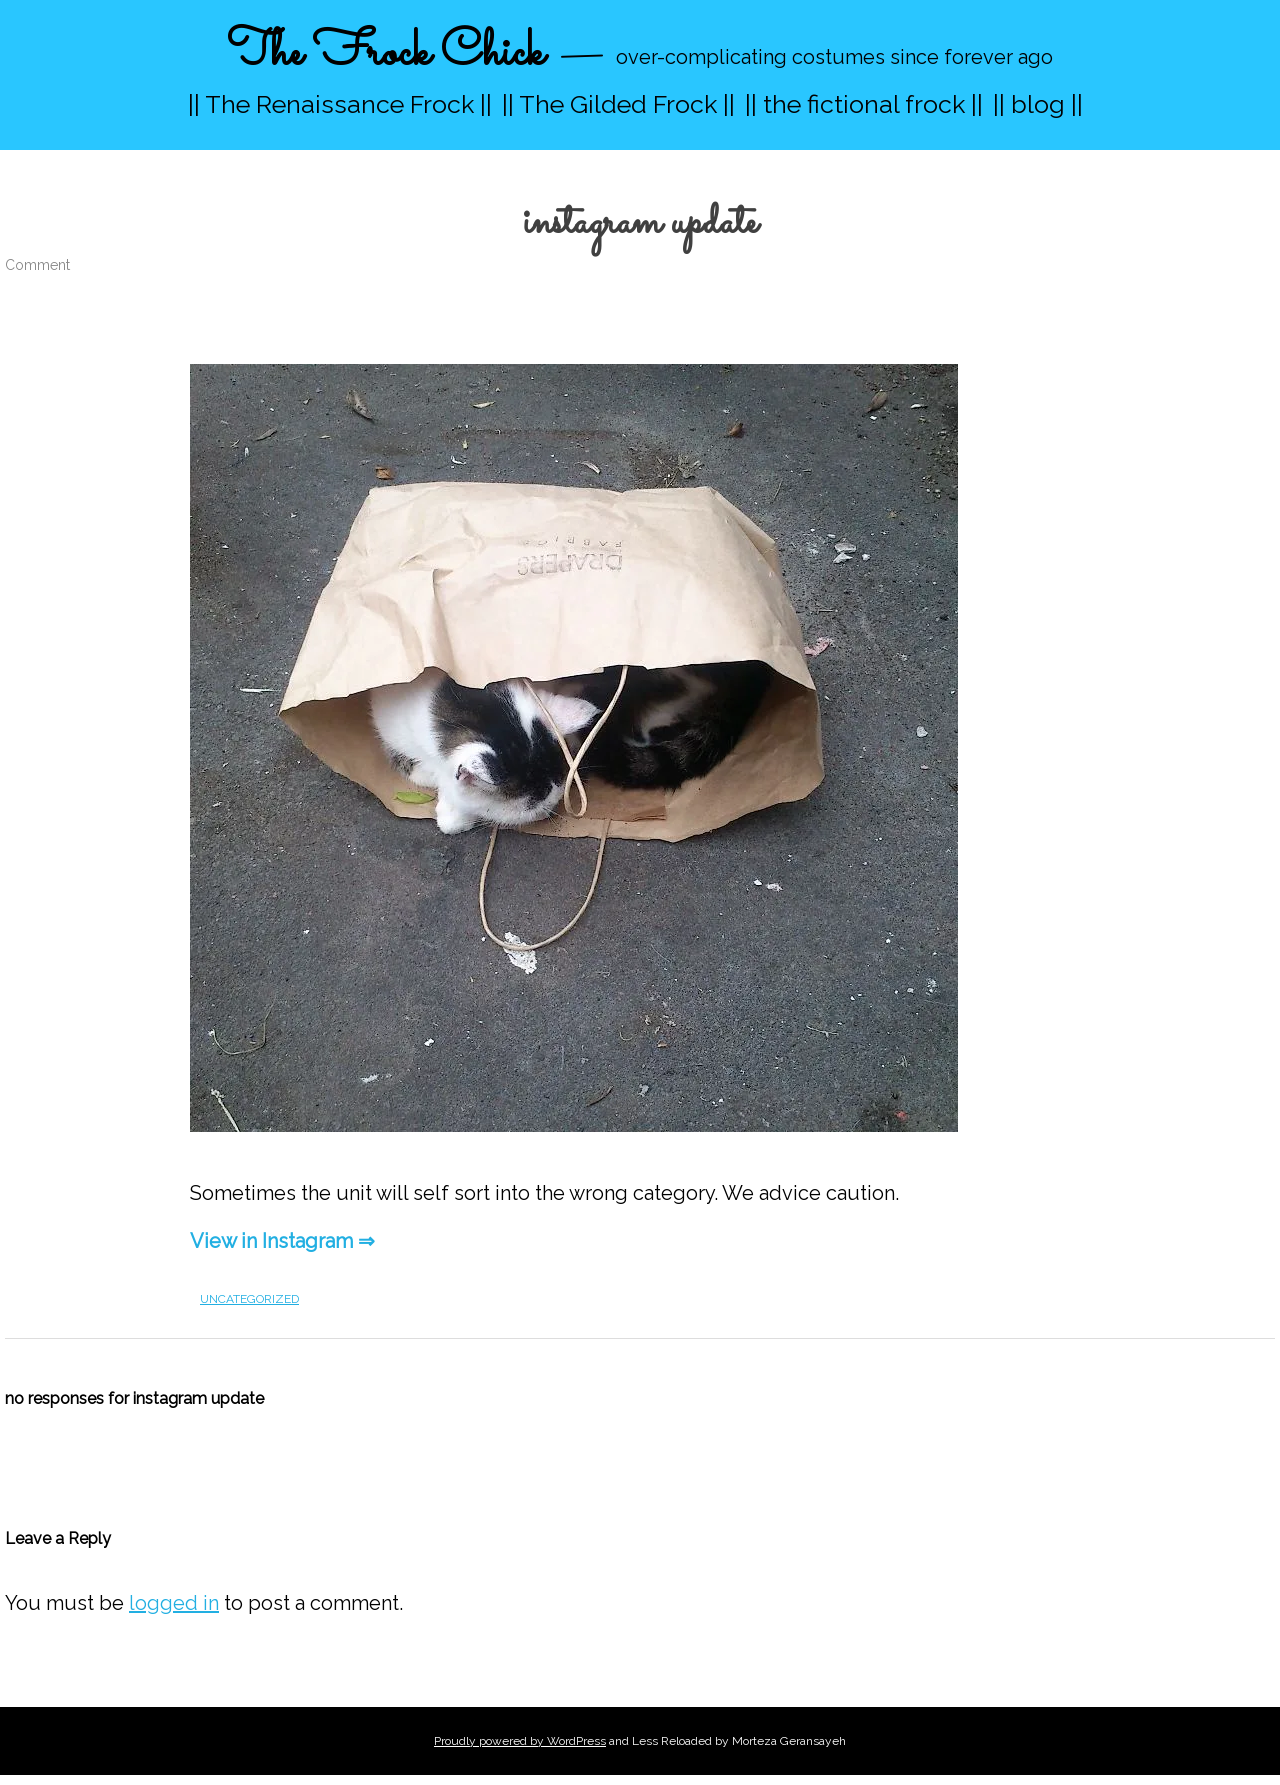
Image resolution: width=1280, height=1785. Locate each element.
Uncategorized (249, 1299)
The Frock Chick (385, 53)
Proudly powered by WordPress (520, 1741)
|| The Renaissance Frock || (340, 104)
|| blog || (1038, 104)
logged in (174, 1603)
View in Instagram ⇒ (282, 1241)
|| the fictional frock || (864, 104)
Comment (37, 265)
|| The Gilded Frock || (618, 104)
